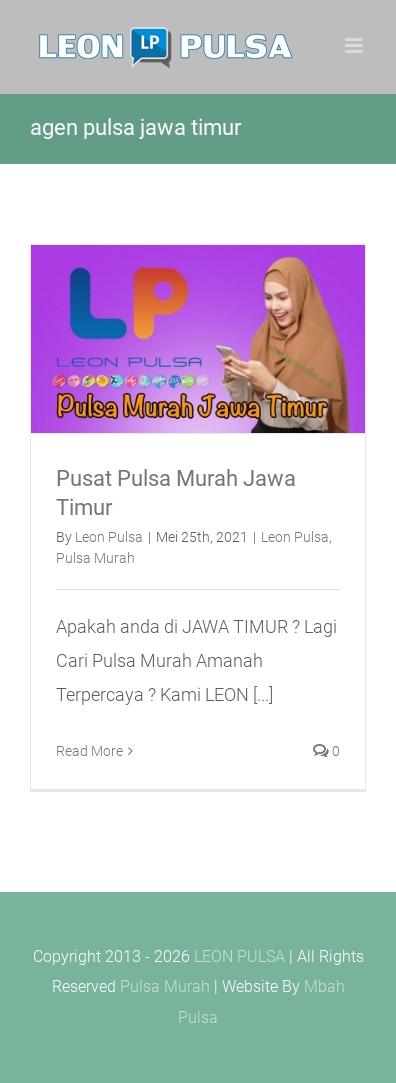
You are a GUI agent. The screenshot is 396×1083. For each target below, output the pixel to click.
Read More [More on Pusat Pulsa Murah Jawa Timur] (89, 751)
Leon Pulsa (109, 537)
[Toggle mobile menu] (355, 45)
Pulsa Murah (95, 558)
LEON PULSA (239, 956)
